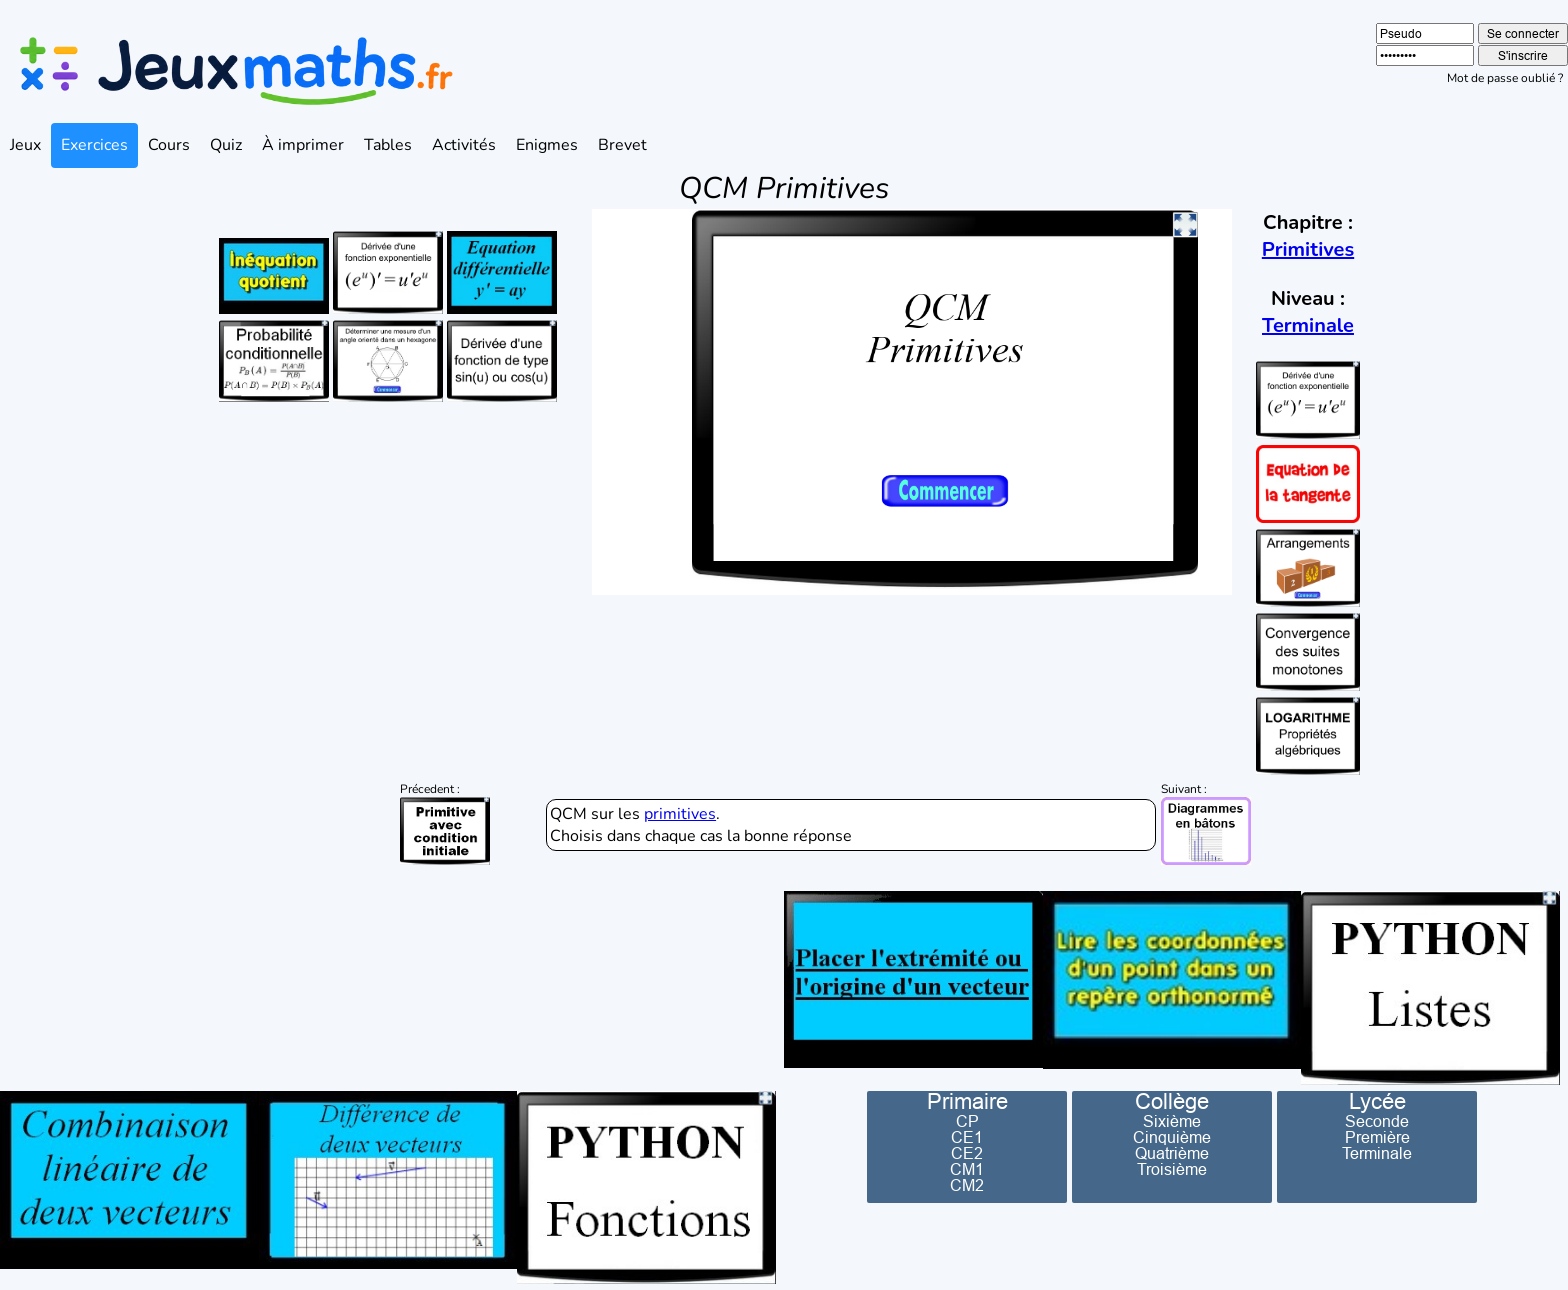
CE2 (967, 1153)
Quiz (226, 145)
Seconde (1377, 1121)
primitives (680, 814)
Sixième (1172, 1121)
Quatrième (1172, 1153)
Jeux (25, 145)
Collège (1172, 1102)
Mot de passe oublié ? (1505, 78)
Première (1377, 1137)
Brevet (622, 145)
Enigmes (547, 145)
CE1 (967, 1137)
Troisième (1172, 1169)
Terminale (1308, 325)
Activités (464, 145)
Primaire (967, 1102)
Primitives (1308, 249)
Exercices (94, 145)
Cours (169, 145)
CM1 (967, 1169)
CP (967, 1121)
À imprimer (303, 145)
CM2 (967, 1185)
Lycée (1377, 1102)
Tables (388, 145)
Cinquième (1172, 1137)
